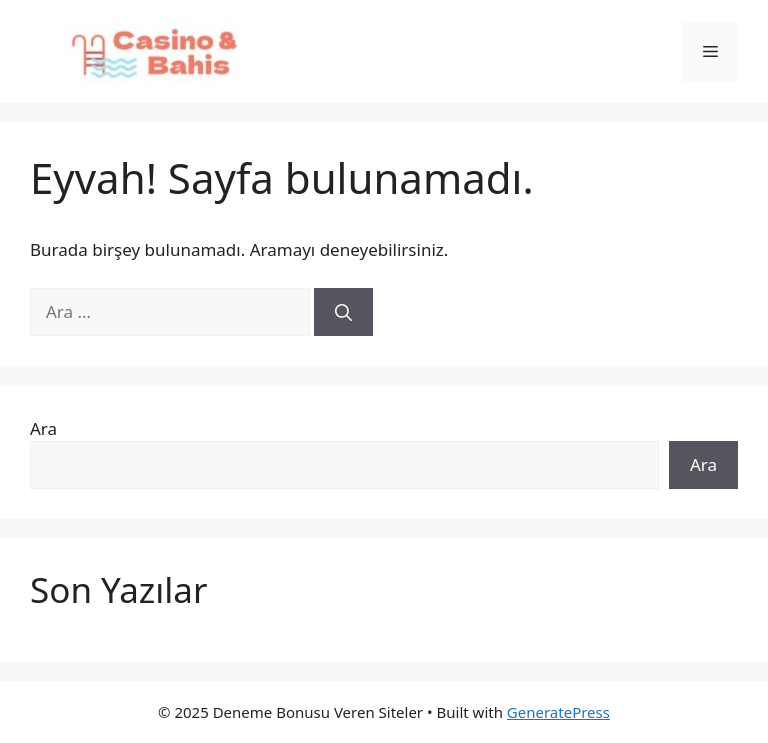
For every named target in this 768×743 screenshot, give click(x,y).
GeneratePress (558, 712)
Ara (43, 428)
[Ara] (343, 312)
